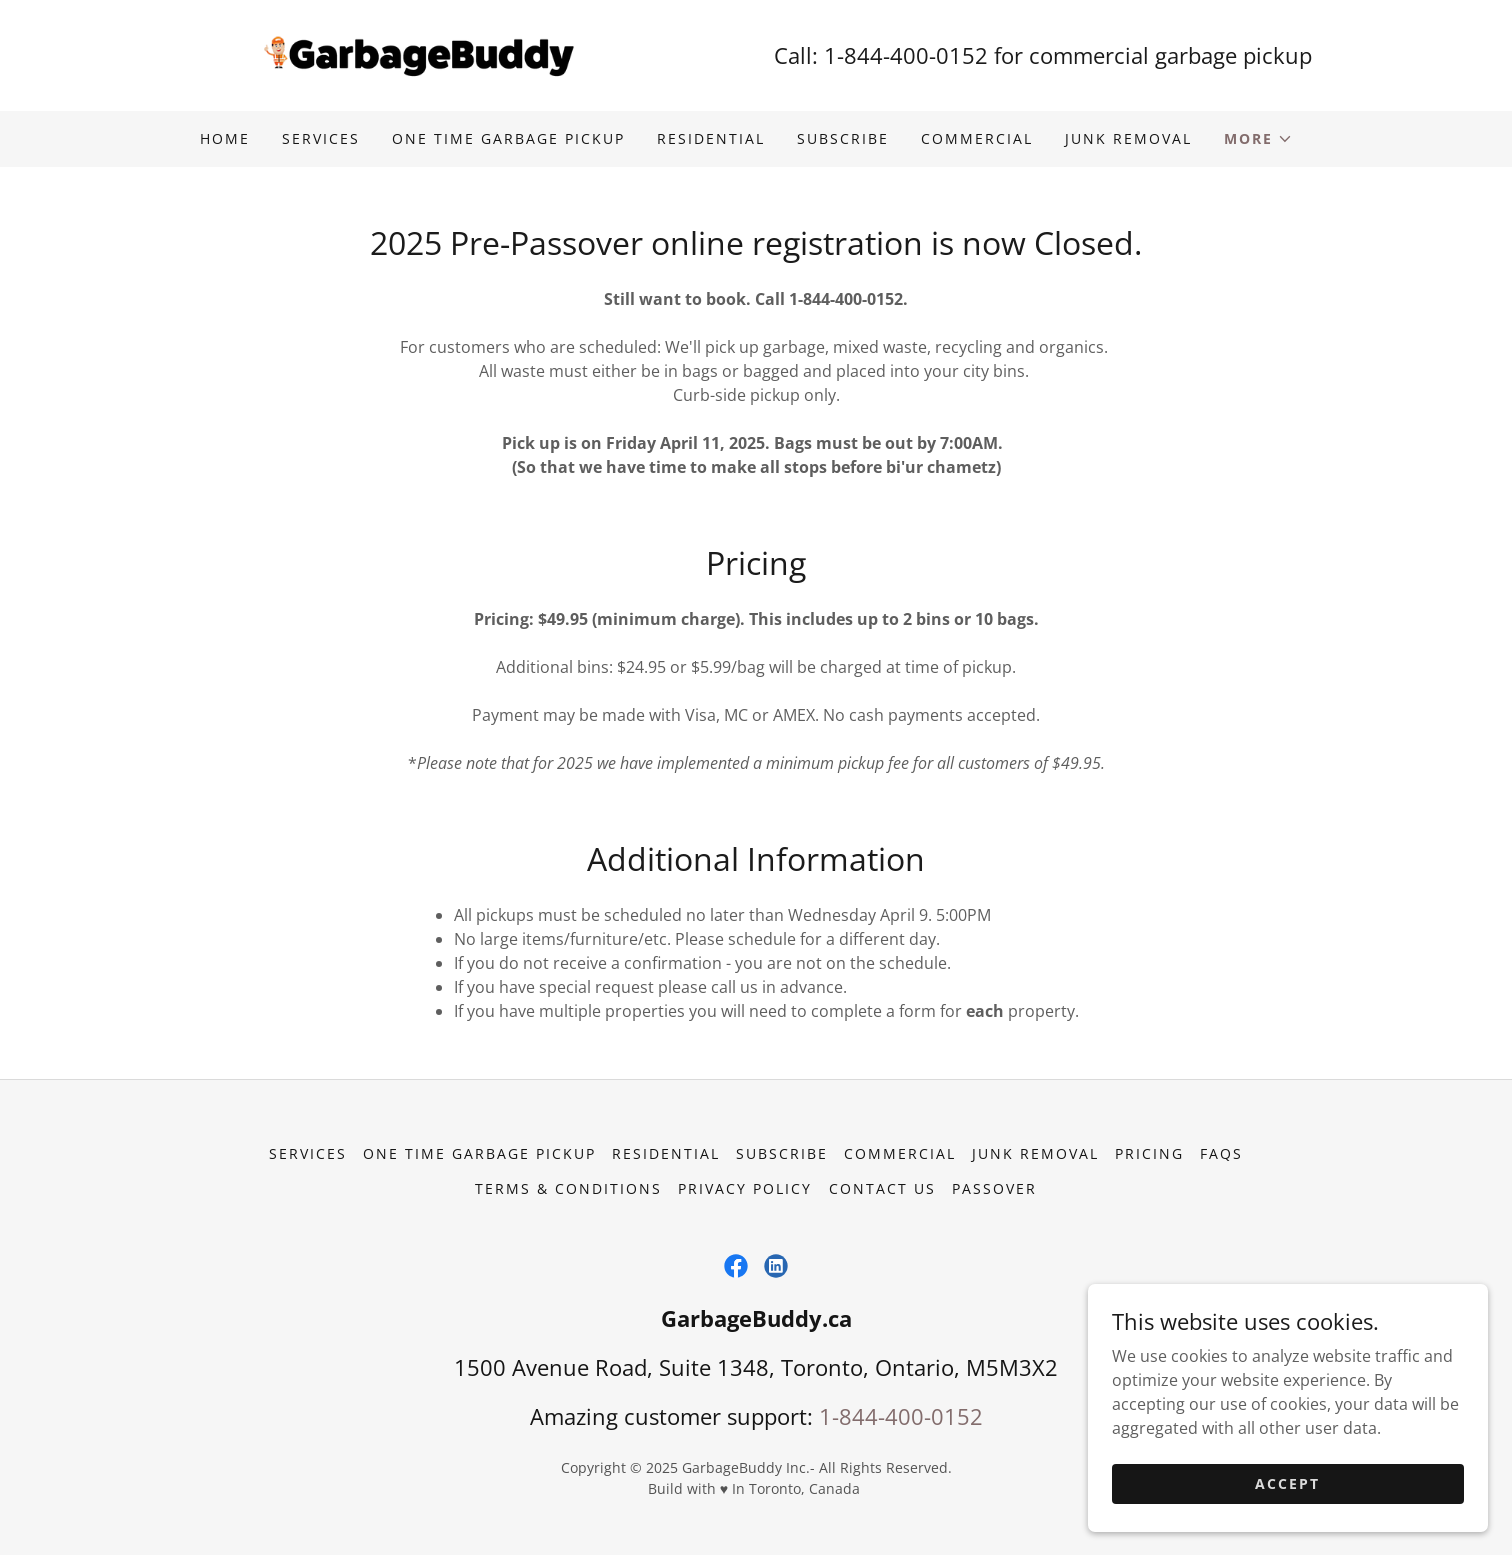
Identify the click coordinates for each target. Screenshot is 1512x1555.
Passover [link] (994, 1188)
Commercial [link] (977, 138)
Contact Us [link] (882, 1188)
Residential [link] (711, 138)
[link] (416, 54)
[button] (1258, 139)
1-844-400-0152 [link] (906, 55)
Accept (1287, 1483)
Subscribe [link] (843, 138)
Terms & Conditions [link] (568, 1188)
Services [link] (321, 138)
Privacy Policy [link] (745, 1188)
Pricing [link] (1149, 1153)
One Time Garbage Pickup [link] (508, 138)
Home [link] (225, 138)
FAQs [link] (1221, 1153)
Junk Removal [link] (1128, 138)
